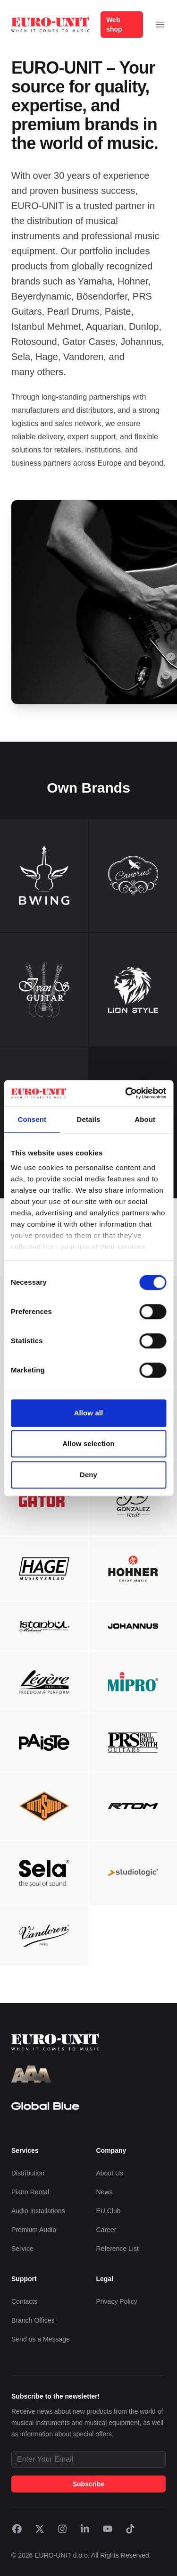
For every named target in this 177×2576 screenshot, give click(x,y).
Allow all (88, 1413)
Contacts (24, 2301)
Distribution (27, 2173)
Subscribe (89, 2484)
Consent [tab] (31, 1119)
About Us (110, 2173)
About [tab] (145, 1119)
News (104, 2192)
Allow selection (88, 1443)
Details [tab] (89, 1119)
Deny (88, 1475)
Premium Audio (33, 2229)
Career (106, 2229)
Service (22, 2248)
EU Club (108, 2211)
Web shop (114, 24)
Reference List (117, 2248)
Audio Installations (38, 2211)
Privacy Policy (116, 2301)
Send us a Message (40, 2339)
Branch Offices (33, 2320)
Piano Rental (30, 2192)
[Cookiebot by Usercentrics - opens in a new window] (126, 1093)
